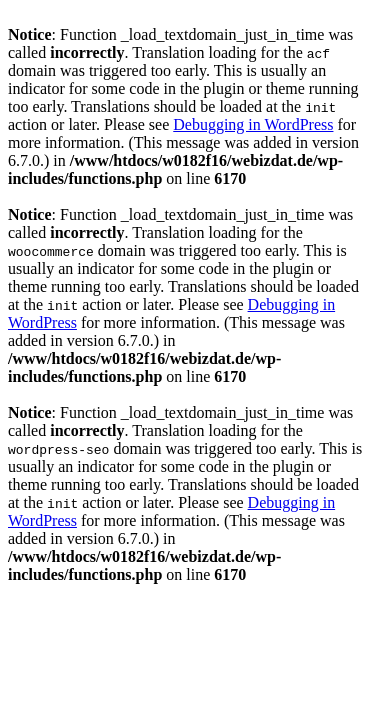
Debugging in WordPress (253, 124)
